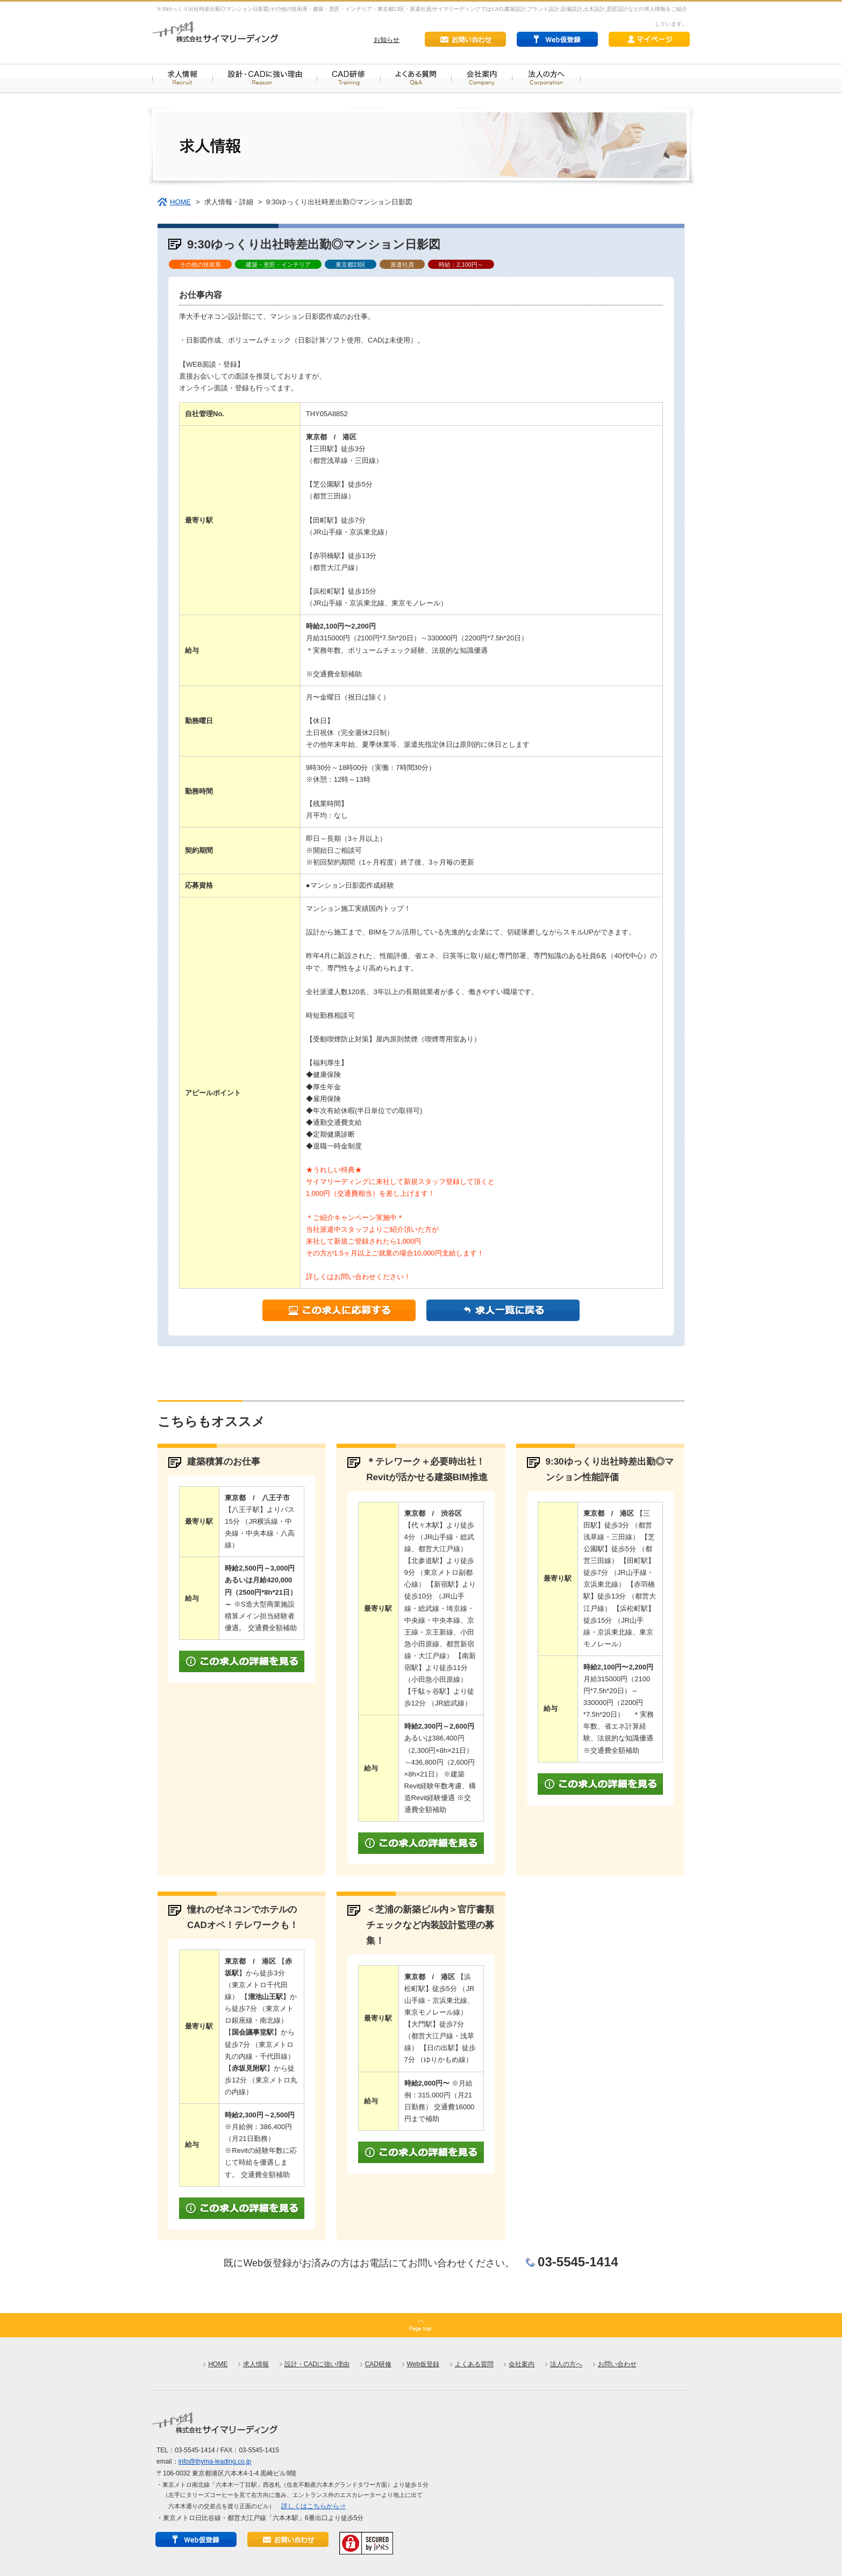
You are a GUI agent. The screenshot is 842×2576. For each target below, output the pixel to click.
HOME (180, 202)
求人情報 (256, 2364)
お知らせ (386, 40)
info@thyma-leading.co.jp (215, 2461)
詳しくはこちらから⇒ (313, 2506)
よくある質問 (474, 2364)
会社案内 (521, 2364)
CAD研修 (378, 2364)
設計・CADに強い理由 (316, 2364)
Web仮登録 (423, 2364)
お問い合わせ (617, 2364)
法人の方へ (566, 2364)
